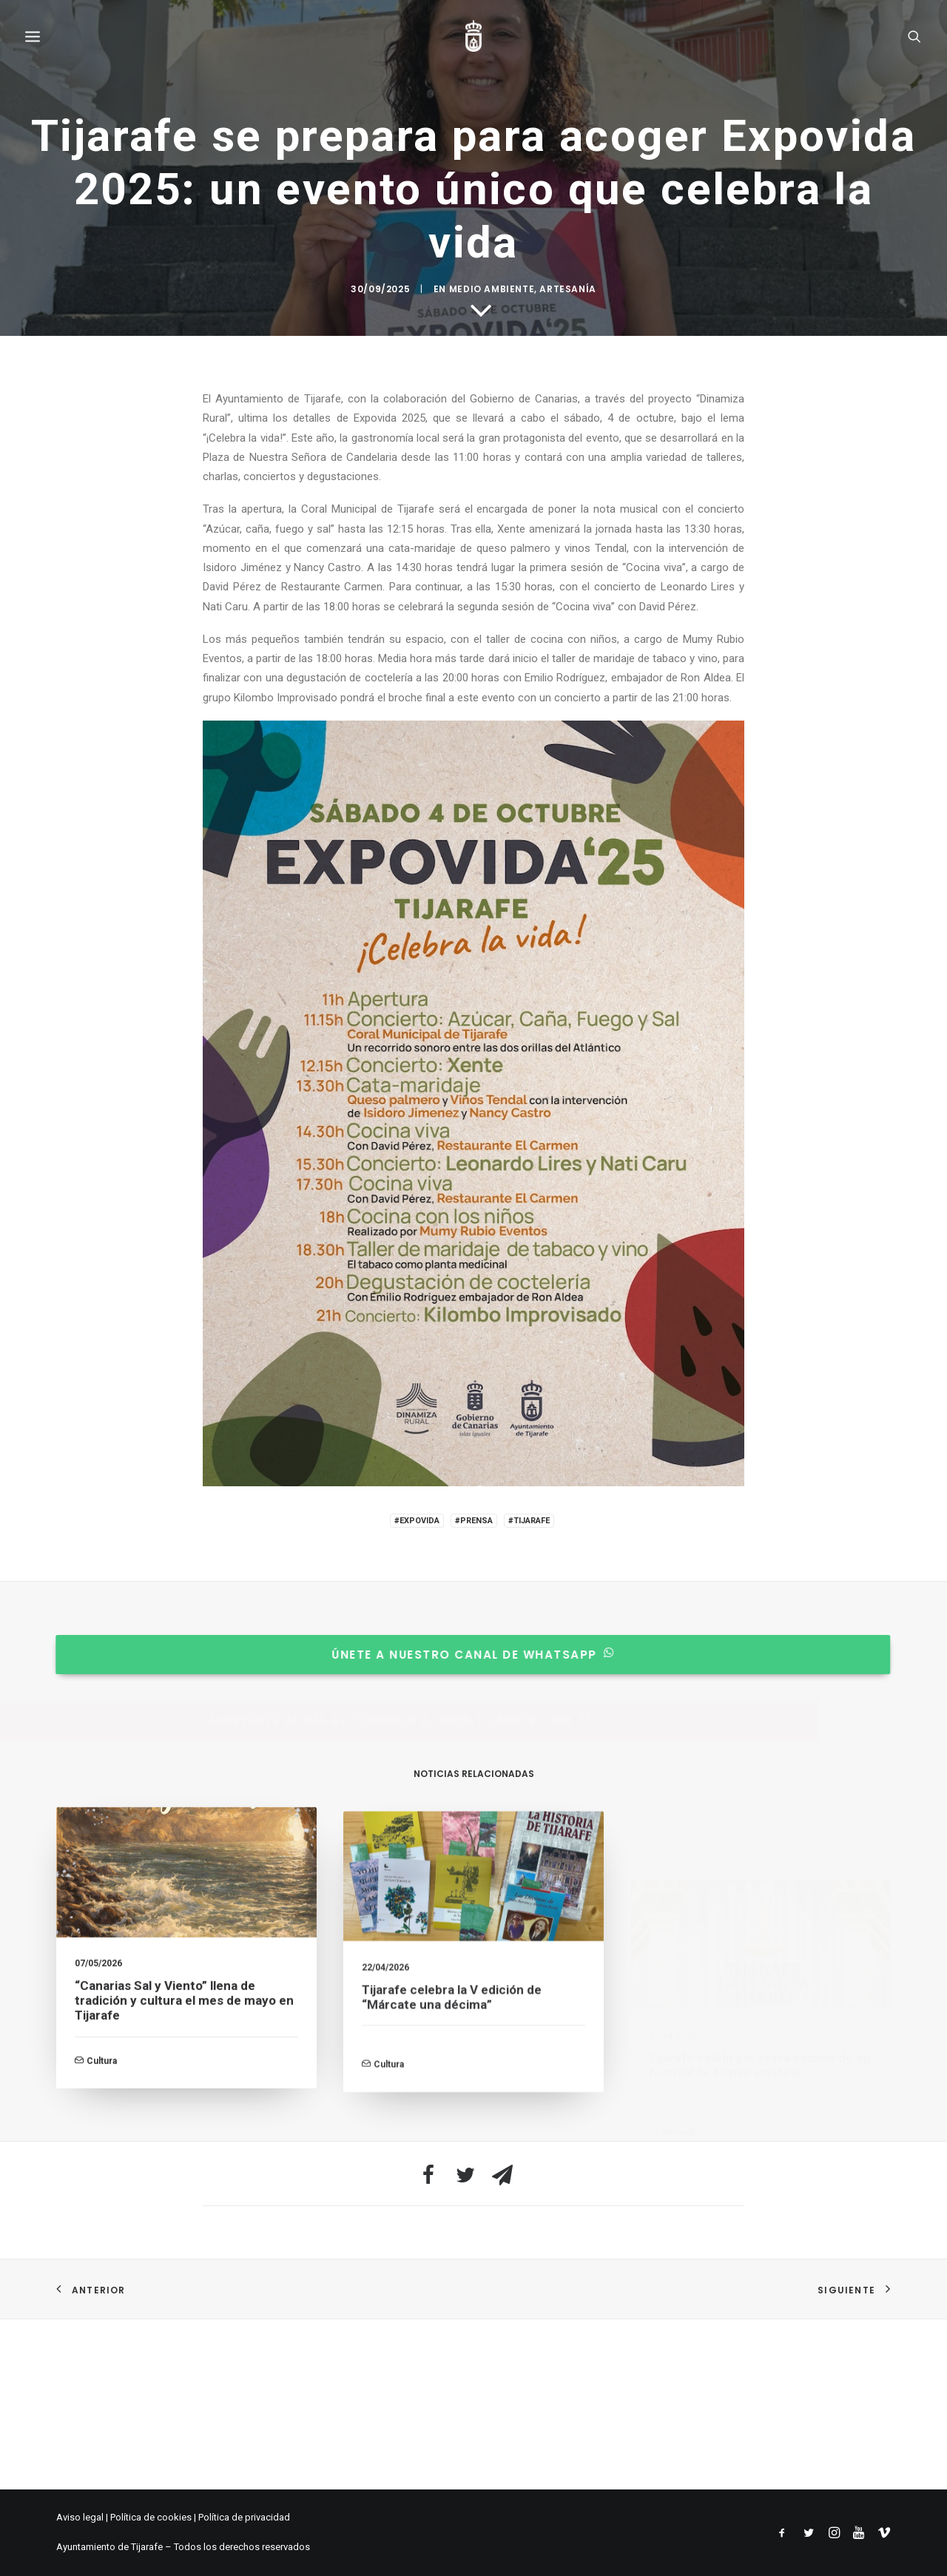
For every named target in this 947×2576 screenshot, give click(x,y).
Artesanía (567, 1346)
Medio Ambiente (491, 1346)
